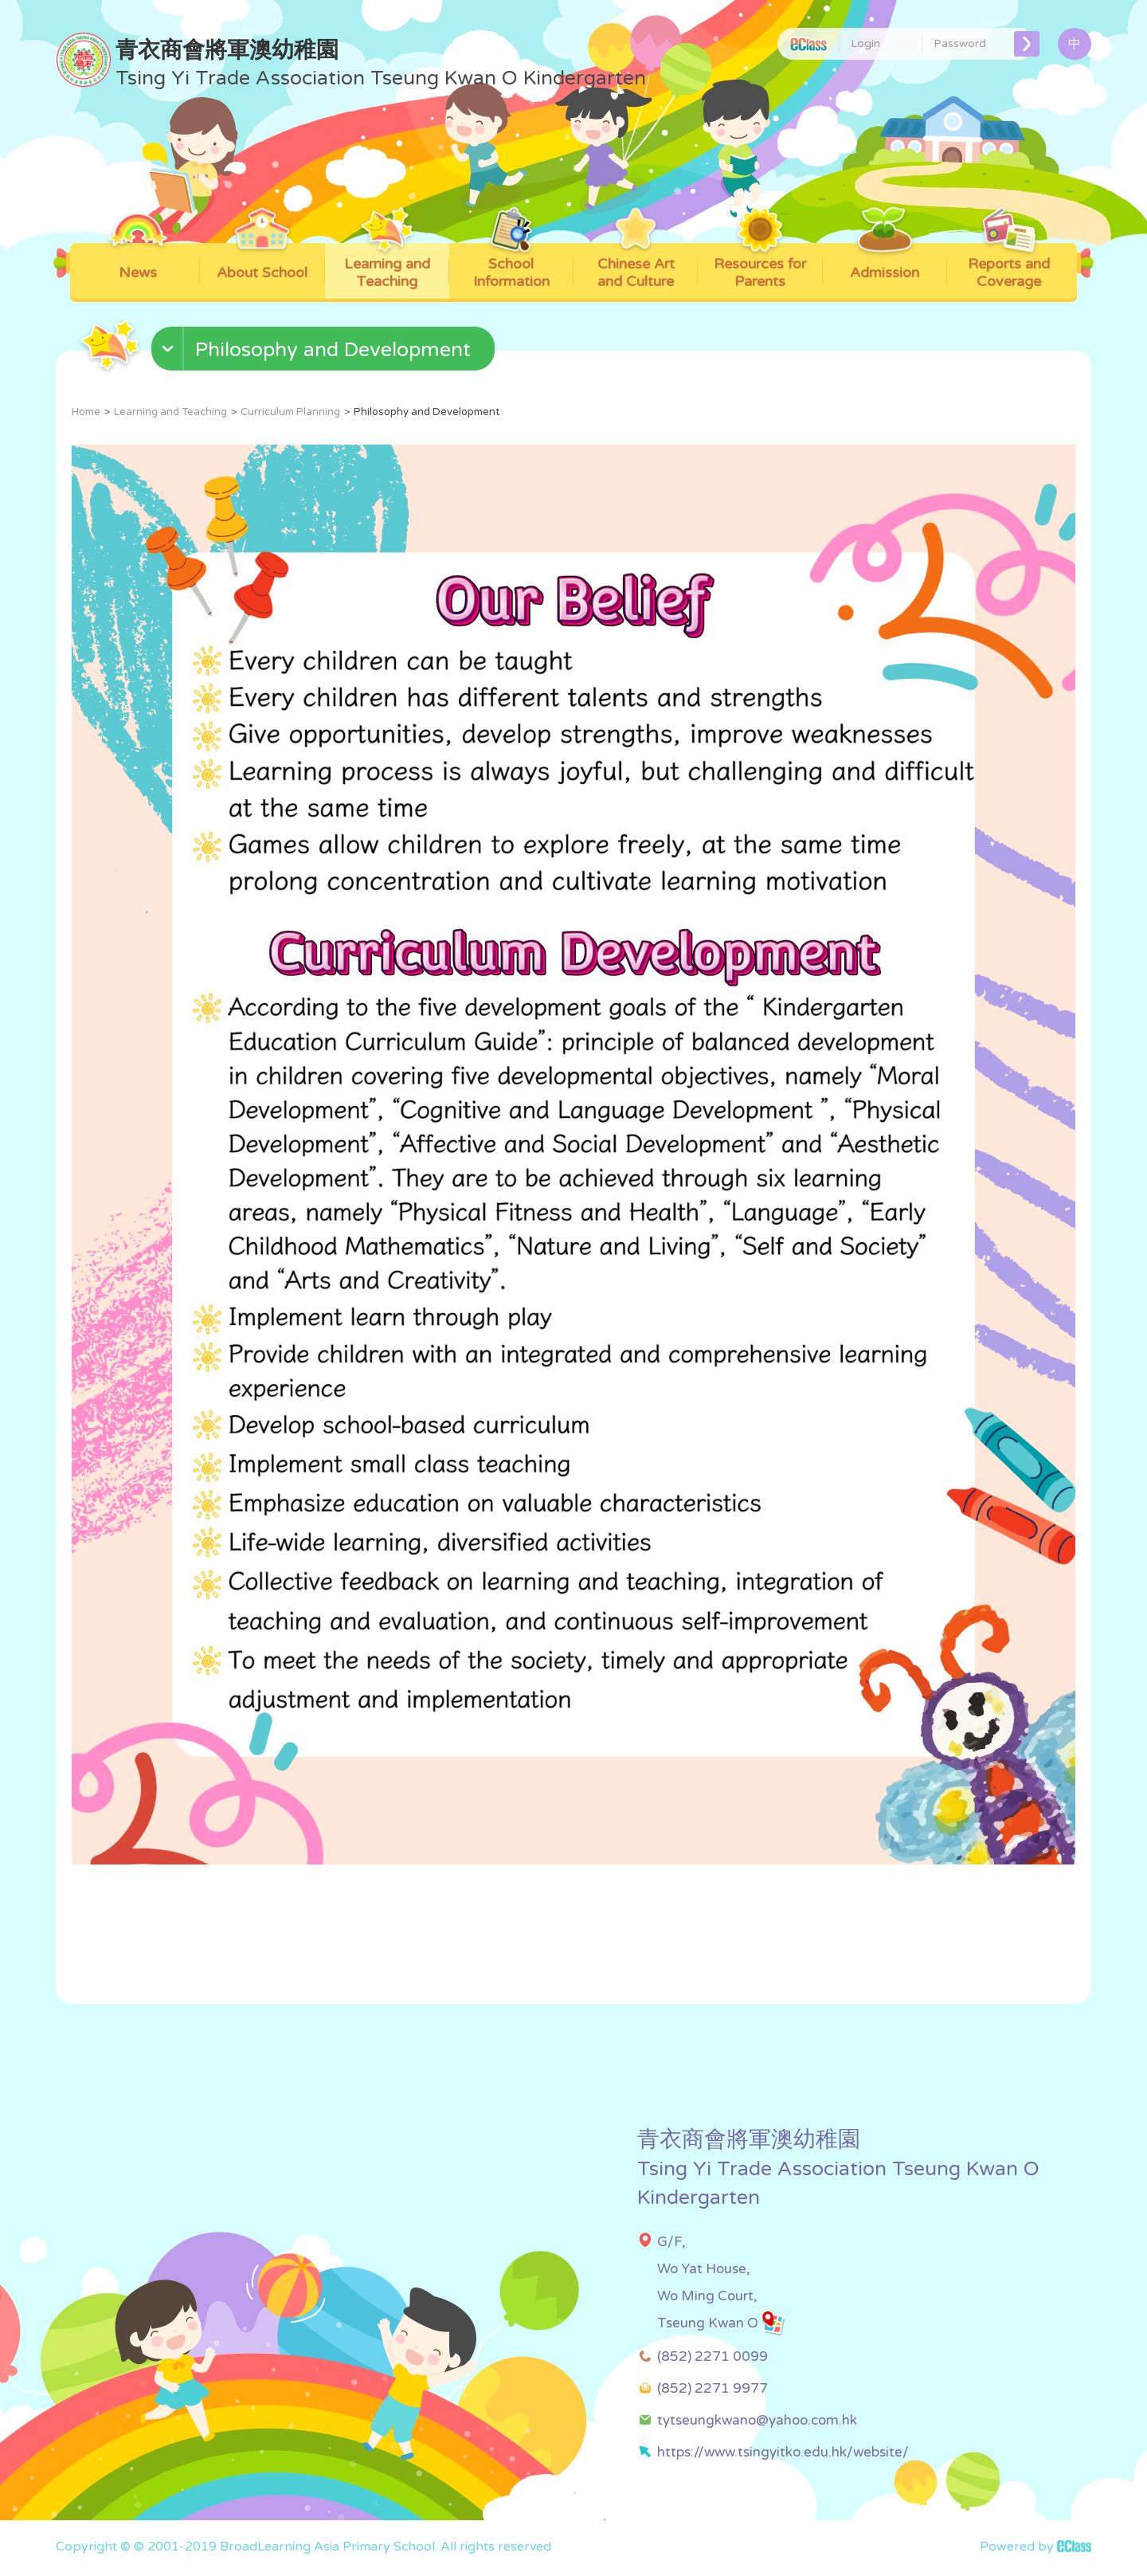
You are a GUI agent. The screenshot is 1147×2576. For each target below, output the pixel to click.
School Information (511, 266)
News (138, 262)
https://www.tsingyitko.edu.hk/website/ (783, 2452)
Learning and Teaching (387, 266)
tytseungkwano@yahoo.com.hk (757, 2420)
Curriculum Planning (290, 412)
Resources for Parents (760, 266)
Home (86, 412)
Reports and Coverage (1009, 266)
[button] (325, 352)
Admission (884, 262)
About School (262, 262)
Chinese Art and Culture (636, 266)
